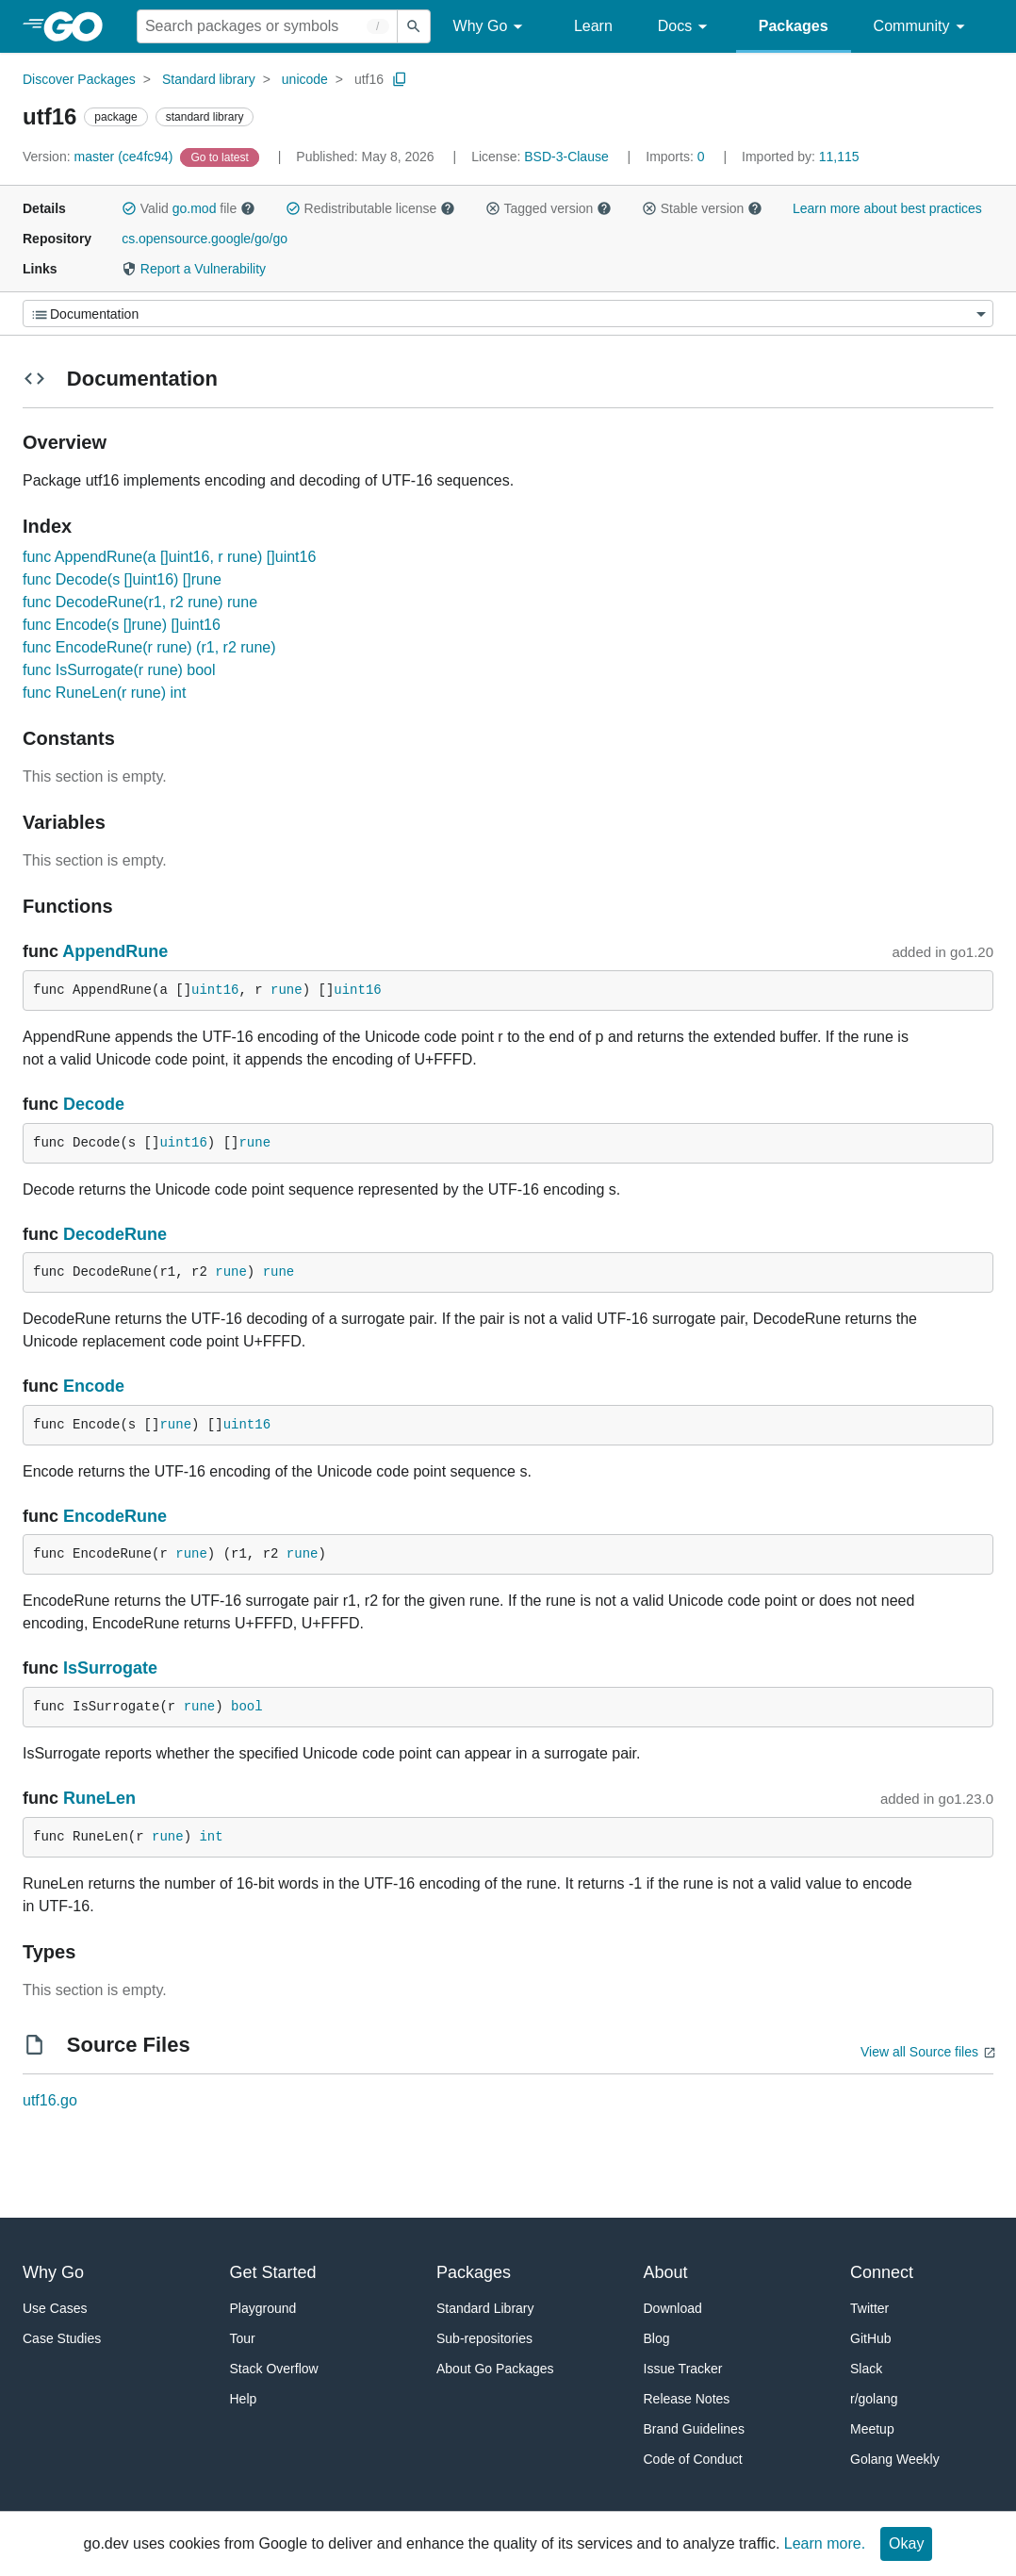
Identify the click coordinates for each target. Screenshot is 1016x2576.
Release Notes (687, 2398)
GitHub (871, 2338)
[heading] (80, 26)
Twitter (869, 2308)
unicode (305, 79)
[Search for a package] (267, 26)
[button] (129, 208)
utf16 (369, 79)
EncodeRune (115, 1516)
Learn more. (824, 2543)
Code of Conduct (693, 2459)
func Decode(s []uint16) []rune (122, 579)
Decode (93, 1104)
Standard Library (485, 2308)
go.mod (194, 208)
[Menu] (508, 313)
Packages (793, 26)
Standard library (208, 79)
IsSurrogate (110, 1668)
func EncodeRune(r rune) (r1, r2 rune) (149, 647)
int (210, 1836)
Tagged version (548, 208)
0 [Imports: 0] (677, 156)
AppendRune (115, 951)
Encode (93, 1386)
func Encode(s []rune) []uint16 (122, 625)
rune (286, 990)
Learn (593, 26)
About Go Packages (495, 2368)
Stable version (702, 208)
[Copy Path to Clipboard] (399, 79)
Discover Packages (79, 79)
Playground (263, 2308)
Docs (685, 27)
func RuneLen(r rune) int (104, 693)
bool (247, 1706)
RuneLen (99, 1798)
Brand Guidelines (694, 2428)
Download (673, 2308)
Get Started (273, 2272)
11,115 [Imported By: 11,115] (801, 156)
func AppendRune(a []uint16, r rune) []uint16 (169, 557)
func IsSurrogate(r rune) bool (119, 670)
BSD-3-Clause (566, 156)
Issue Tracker (683, 2368)
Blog (657, 2338)
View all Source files (919, 2051)
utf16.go (50, 2100)
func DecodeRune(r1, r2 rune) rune (140, 602)
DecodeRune (115, 1234)
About (666, 2272)
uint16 (214, 990)
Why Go (491, 27)
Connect (881, 2272)
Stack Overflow (274, 2368)
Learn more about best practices (887, 208)
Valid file (188, 208)
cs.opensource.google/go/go (204, 238)
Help (243, 2398)
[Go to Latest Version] (221, 156)
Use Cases (55, 2308)
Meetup (872, 2428)
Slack (866, 2368)
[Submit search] (414, 26)
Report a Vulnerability (194, 268)
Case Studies (62, 2338)
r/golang (874, 2398)
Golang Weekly (895, 2459)
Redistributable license (370, 208)
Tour (242, 2338)
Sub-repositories (484, 2338)
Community (922, 27)
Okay (906, 2543)
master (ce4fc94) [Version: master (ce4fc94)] (99, 156)
